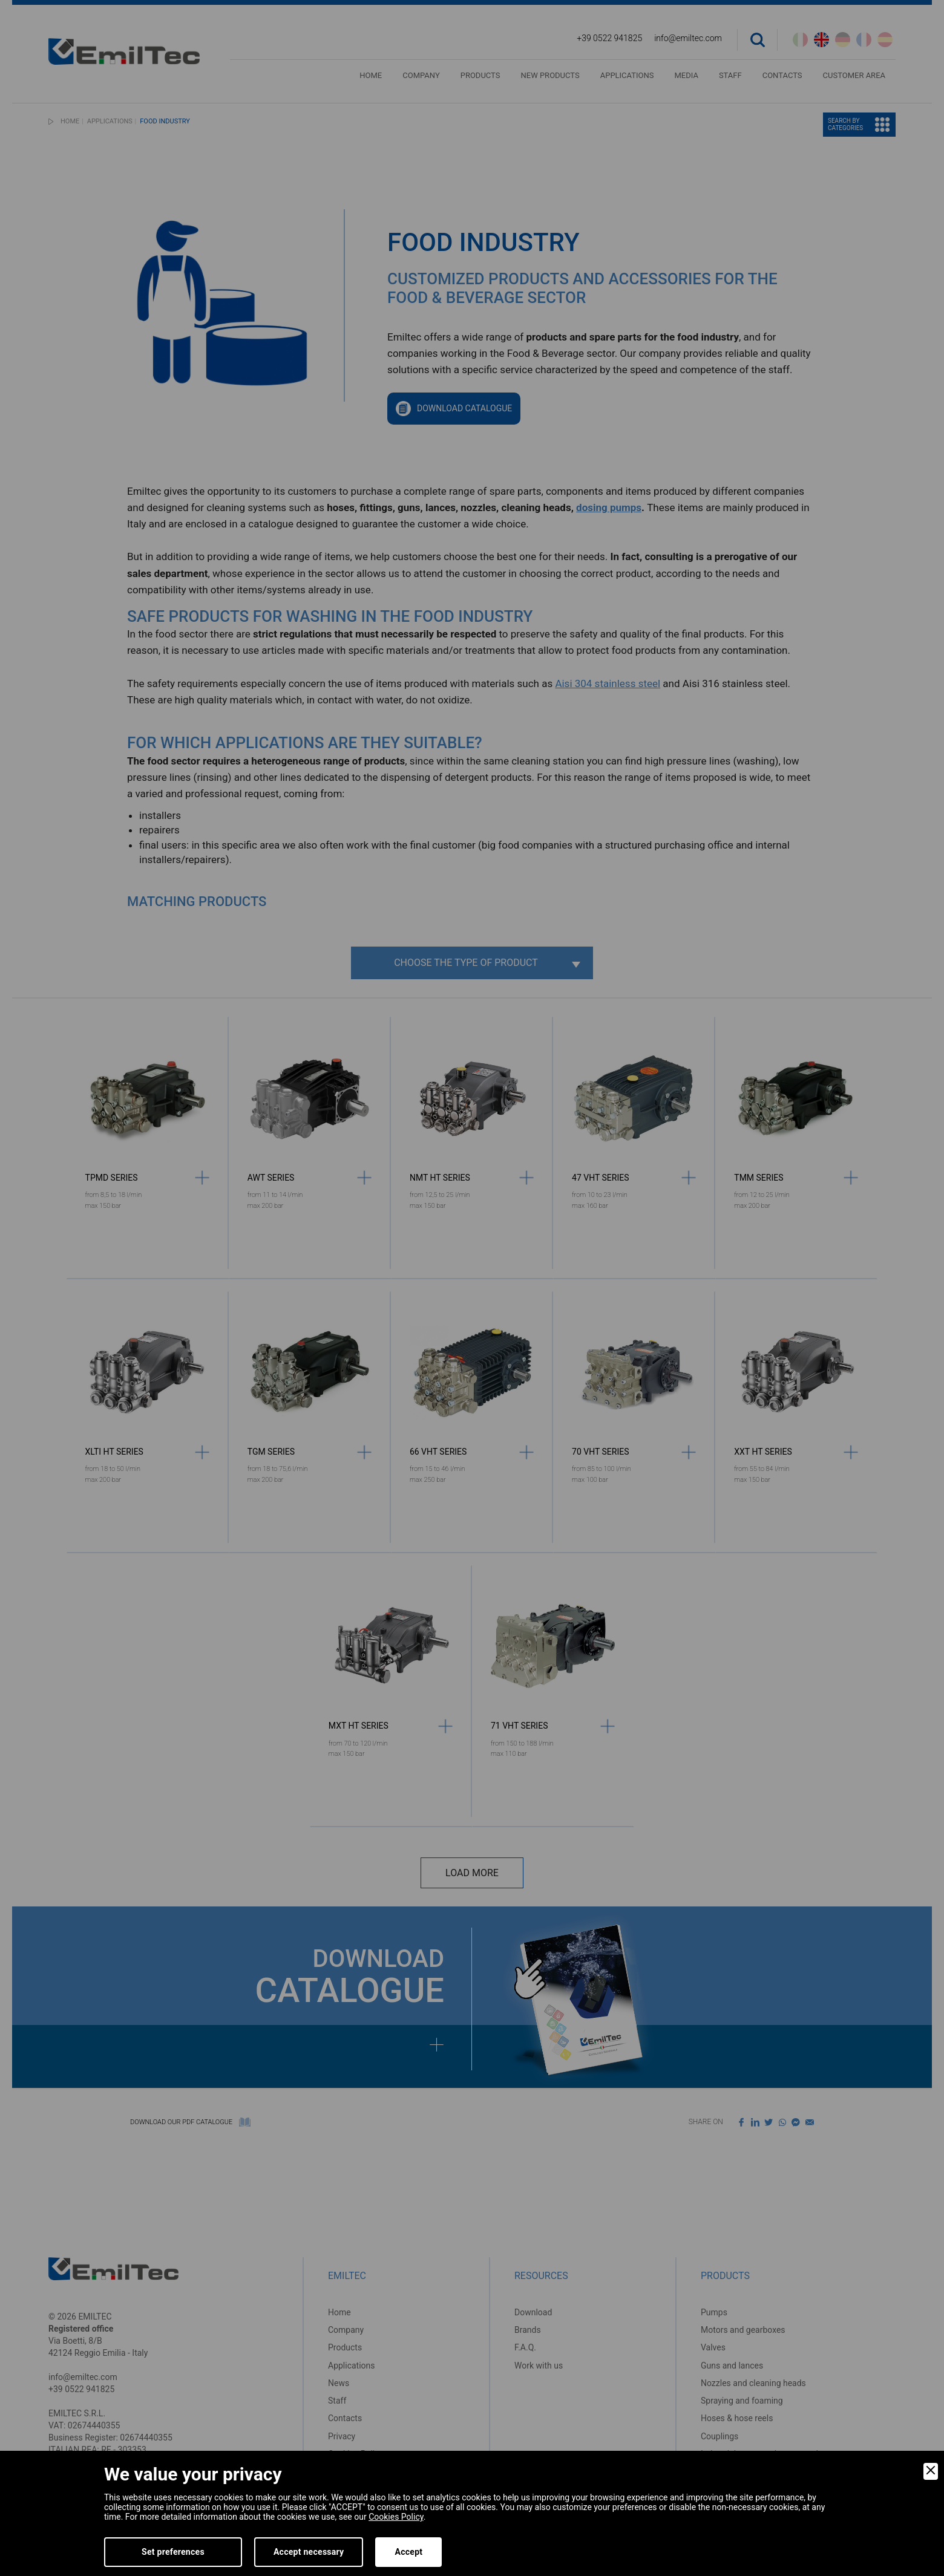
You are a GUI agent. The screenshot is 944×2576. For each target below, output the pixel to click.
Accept (408, 2552)
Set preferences (173, 2552)
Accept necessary (309, 2552)
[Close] (930, 2471)
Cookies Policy (396, 2517)
